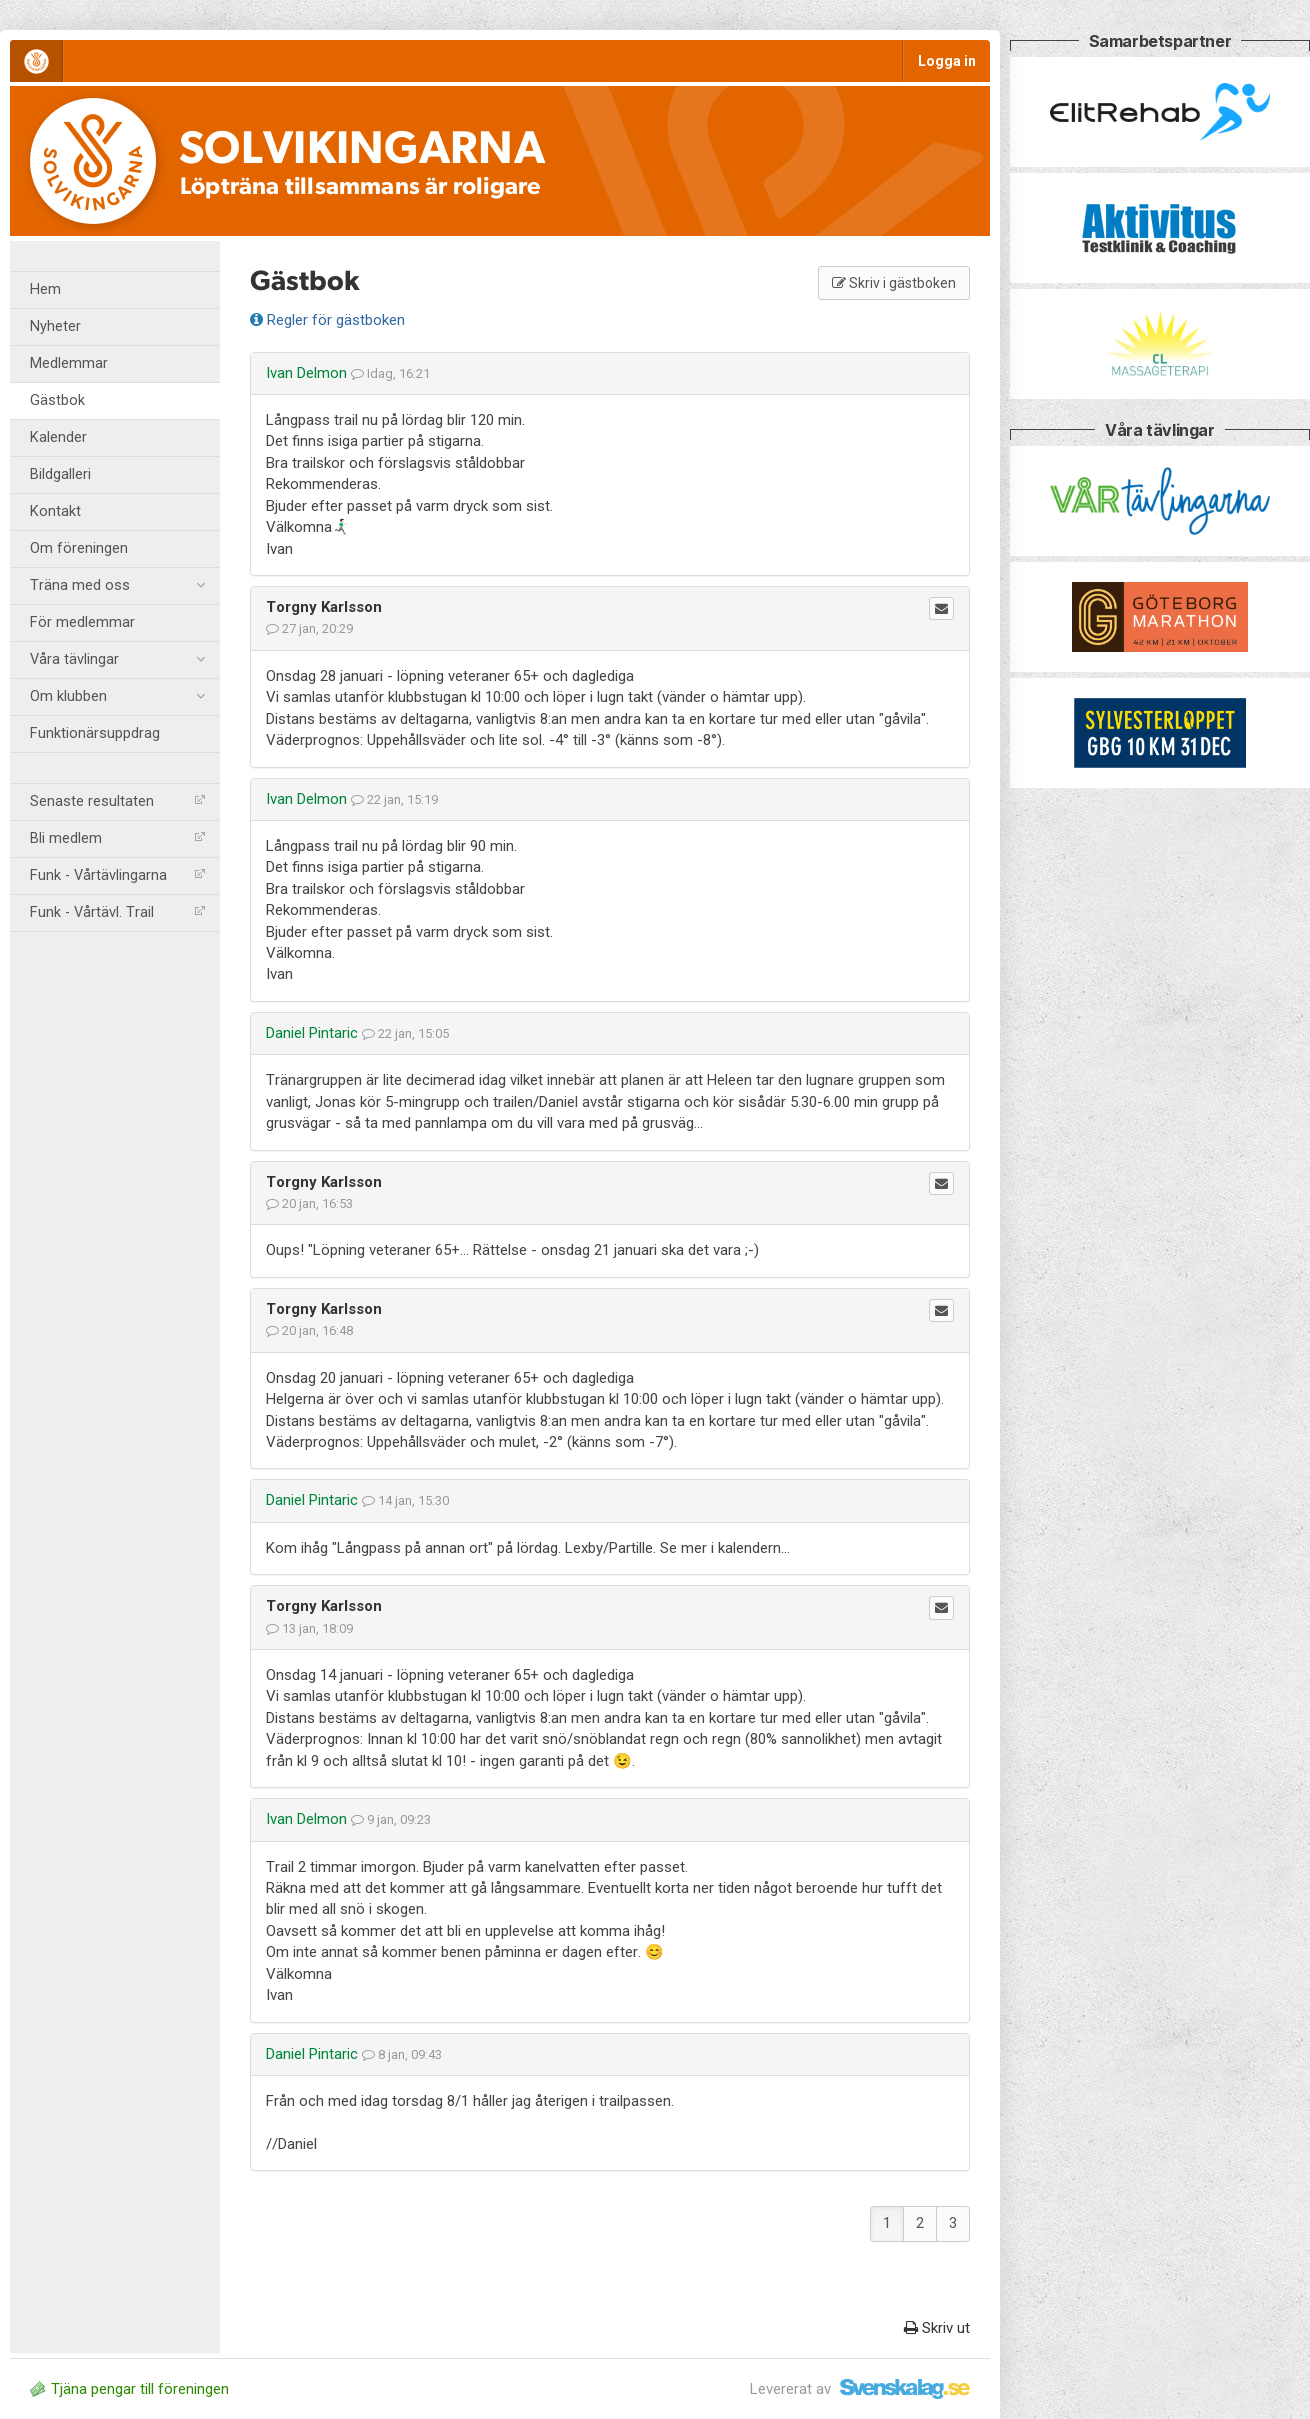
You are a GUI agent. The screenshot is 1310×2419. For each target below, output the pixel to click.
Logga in (947, 61)
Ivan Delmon (306, 373)
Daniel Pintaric (312, 1033)
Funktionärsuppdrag (95, 733)
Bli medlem (117, 838)
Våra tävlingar (117, 660)
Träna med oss (117, 586)
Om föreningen (79, 548)
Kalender (58, 437)
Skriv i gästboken (894, 283)
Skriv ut (937, 2328)
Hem (45, 289)
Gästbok (57, 400)
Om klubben (117, 697)
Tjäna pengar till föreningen (129, 2389)
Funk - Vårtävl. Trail (117, 912)
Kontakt (55, 511)
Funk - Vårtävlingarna (117, 875)
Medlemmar (69, 363)
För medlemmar (82, 622)
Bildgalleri (60, 474)
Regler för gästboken (327, 320)
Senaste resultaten (117, 801)
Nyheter (55, 326)
